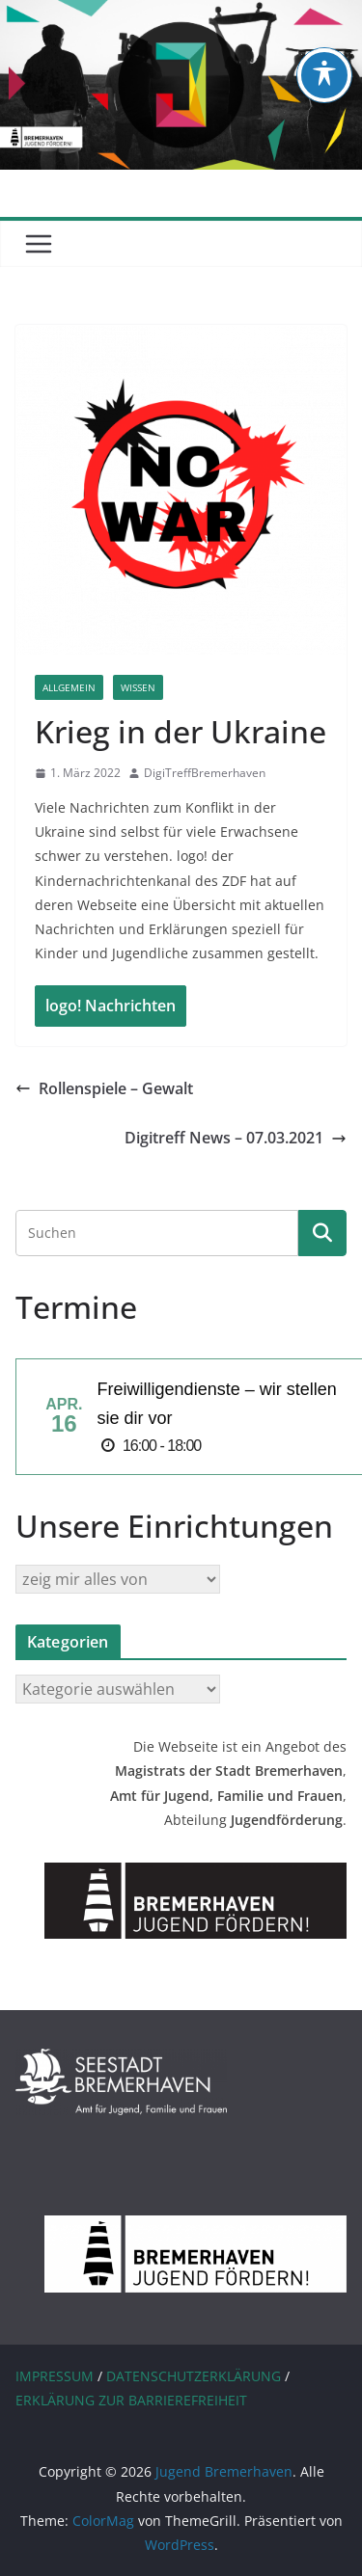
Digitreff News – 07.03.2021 (236, 1137)
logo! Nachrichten (110, 1005)
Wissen (138, 687)
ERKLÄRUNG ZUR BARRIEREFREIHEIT (131, 2400)
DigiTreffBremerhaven (204, 773)
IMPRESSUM (54, 2376)
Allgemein (69, 687)
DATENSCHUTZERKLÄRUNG (193, 2376)
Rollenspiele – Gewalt (104, 1088)
